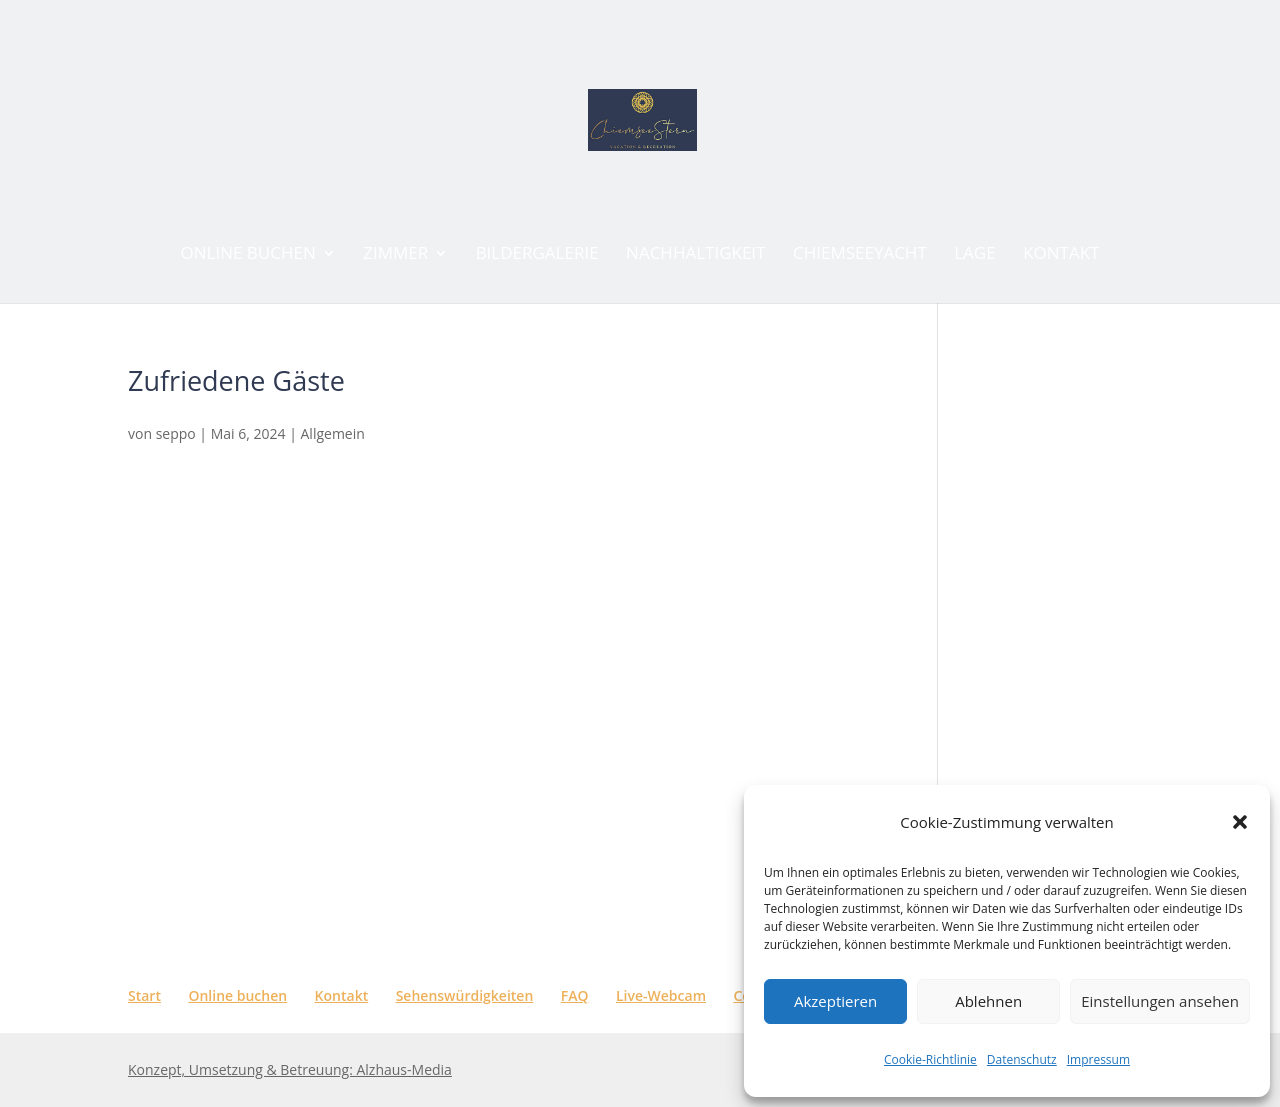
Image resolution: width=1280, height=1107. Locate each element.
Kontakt (1061, 255)
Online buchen (237, 995)
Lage (974, 255)
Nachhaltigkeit (695, 255)
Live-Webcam (661, 995)
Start (144, 995)
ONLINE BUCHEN (248, 255)
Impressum (1098, 1059)
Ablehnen (988, 1001)
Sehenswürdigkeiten (465, 995)
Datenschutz (1022, 1059)
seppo (176, 433)
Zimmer (395, 255)
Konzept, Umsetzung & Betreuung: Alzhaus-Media (290, 1069)
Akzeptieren (835, 1001)
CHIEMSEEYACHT (860, 255)
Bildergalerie (537, 255)
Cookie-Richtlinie (930, 1059)
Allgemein (333, 433)
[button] (1240, 822)
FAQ (575, 995)
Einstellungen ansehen (1160, 1001)
